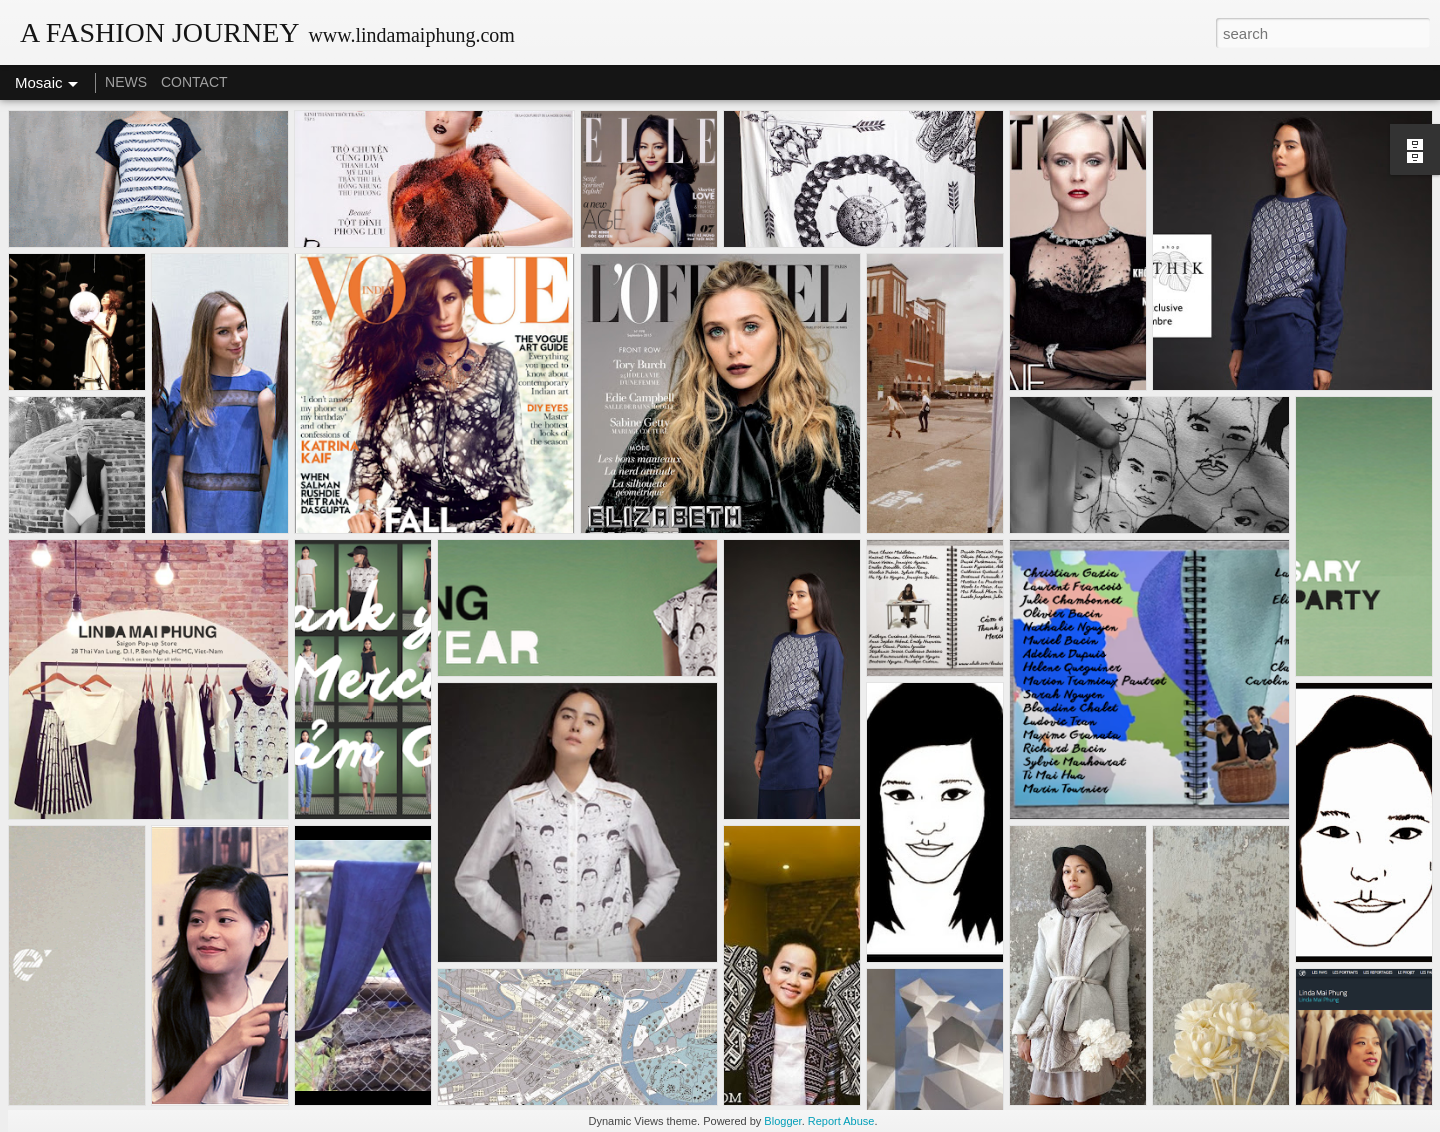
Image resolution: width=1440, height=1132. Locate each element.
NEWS (126, 82)
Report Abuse (841, 1121)
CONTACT (194, 82)
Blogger (782, 1121)
